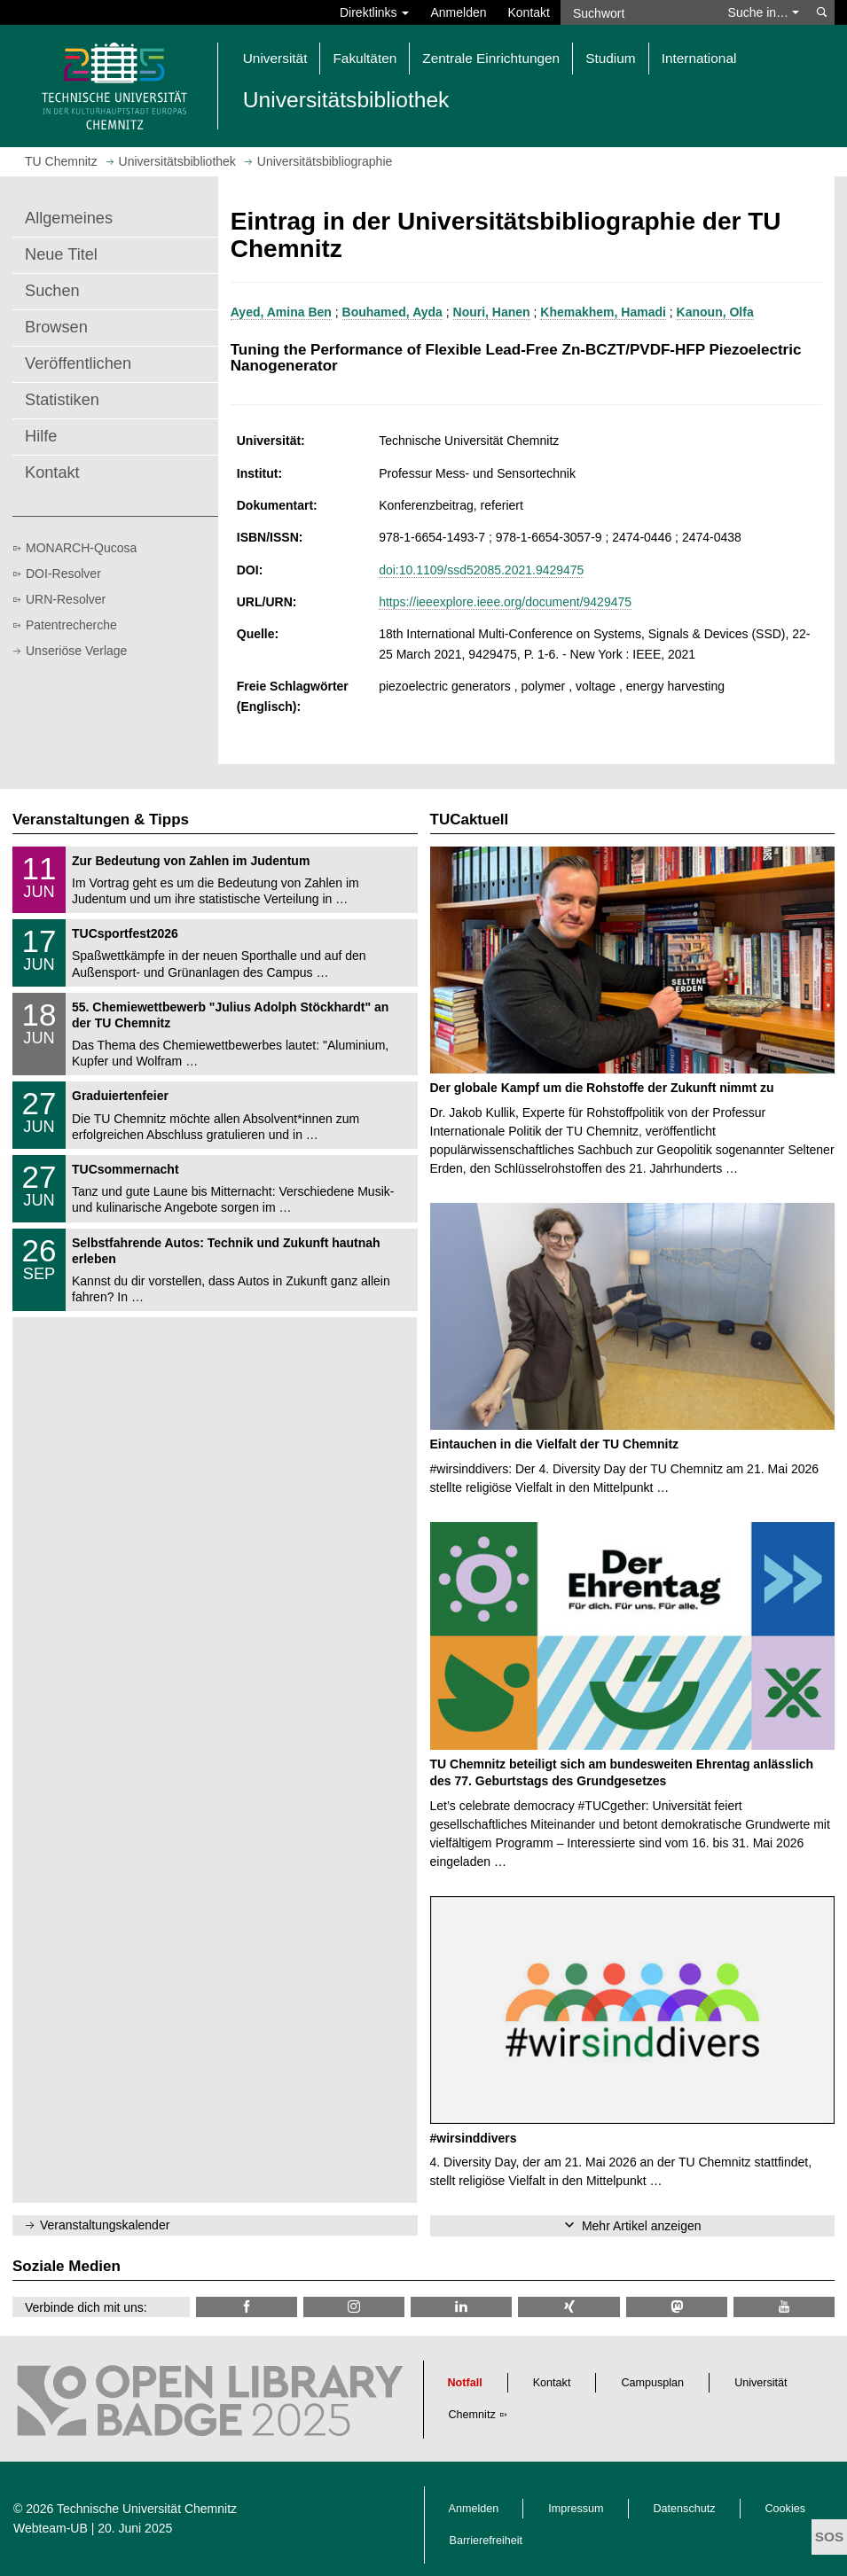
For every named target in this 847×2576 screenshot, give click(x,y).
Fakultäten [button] (364, 58)
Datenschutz (685, 2508)
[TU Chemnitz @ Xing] (568, 2307)
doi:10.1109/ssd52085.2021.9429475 (481, 570)
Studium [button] (610, 58)
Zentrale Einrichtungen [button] (491, 58)
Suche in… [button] (763, 12)
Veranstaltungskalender (104, 2225)
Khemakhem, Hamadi (603, 312)
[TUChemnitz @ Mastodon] (676, 2307)
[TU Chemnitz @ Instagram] (353, 2307)
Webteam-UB (50, 2528)
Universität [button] (275, 58)
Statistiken (62, 400)
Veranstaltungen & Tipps (100, 819)
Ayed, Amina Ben (281, 312)
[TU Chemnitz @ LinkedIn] (461, 2307)
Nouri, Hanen (491, 312)
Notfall (465, 2383)
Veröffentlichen (78, 363)
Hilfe (41, 436)
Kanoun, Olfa (715, 312)
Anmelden (458, 12)
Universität (761, 2383)
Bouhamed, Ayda (392, 312)
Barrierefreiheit (486, 2540)
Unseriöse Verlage (76, 651)
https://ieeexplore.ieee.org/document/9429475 (505, 602)
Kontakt (529, 12)
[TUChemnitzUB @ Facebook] (246, 2307)
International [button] (699, 58)
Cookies (785, 2508)
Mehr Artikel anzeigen (642, 2226)
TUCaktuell (469, 819)
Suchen (52, 291)
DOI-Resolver (63, 573)
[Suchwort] (639, 12)
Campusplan (652, 2383)
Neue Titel (61, 254)
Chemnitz (472, 2414)
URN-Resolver (66, 599)
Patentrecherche (71, 625)
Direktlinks (374, 12)
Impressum (575, 2508)
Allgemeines (69, 218)
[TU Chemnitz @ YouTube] (784, 2307)
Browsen (56, 327)
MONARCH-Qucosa (81, 548)
